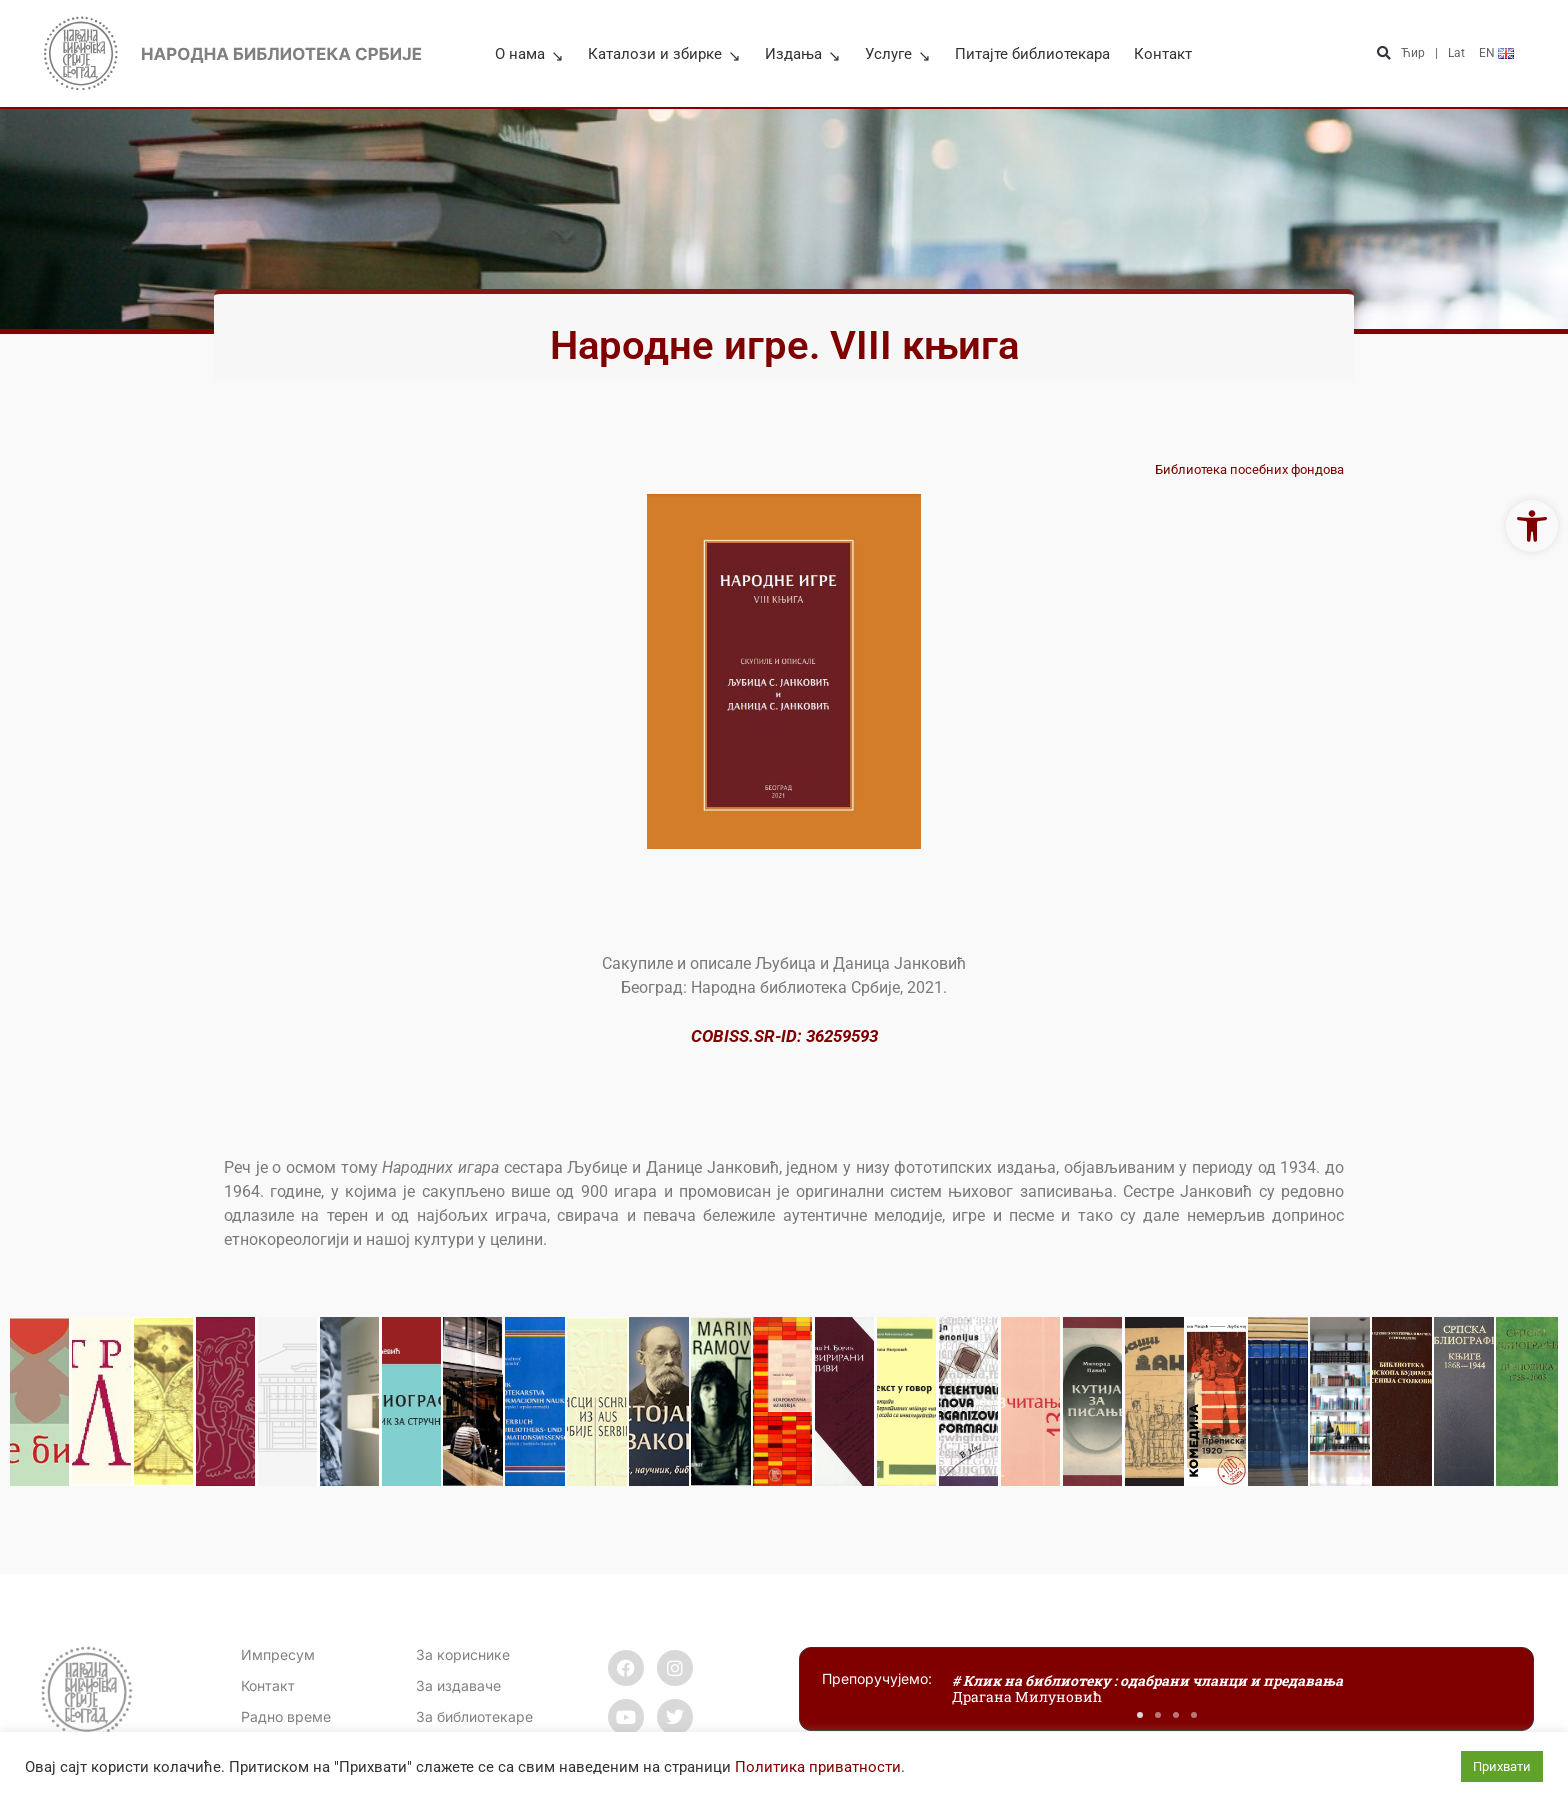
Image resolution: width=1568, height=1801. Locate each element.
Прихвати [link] (1502, 1766)
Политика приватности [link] (818, 1767)
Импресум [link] (278, 1654)
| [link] (1436, 53)
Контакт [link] (1163, 54)
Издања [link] (803, 54)
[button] (1383, 53)
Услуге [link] (898, 54)
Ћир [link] (1413, 53)
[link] (1532, 526)
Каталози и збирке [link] (664, 54)
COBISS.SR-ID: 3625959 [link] (780, 1036)
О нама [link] (529, 54)
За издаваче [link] (458, 1685)
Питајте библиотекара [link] (1032, 54)
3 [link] (873, 1036)
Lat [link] (1456, 53)
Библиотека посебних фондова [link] (1249, 469)
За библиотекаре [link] (474, 1716)
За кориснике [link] (463, 1654)
